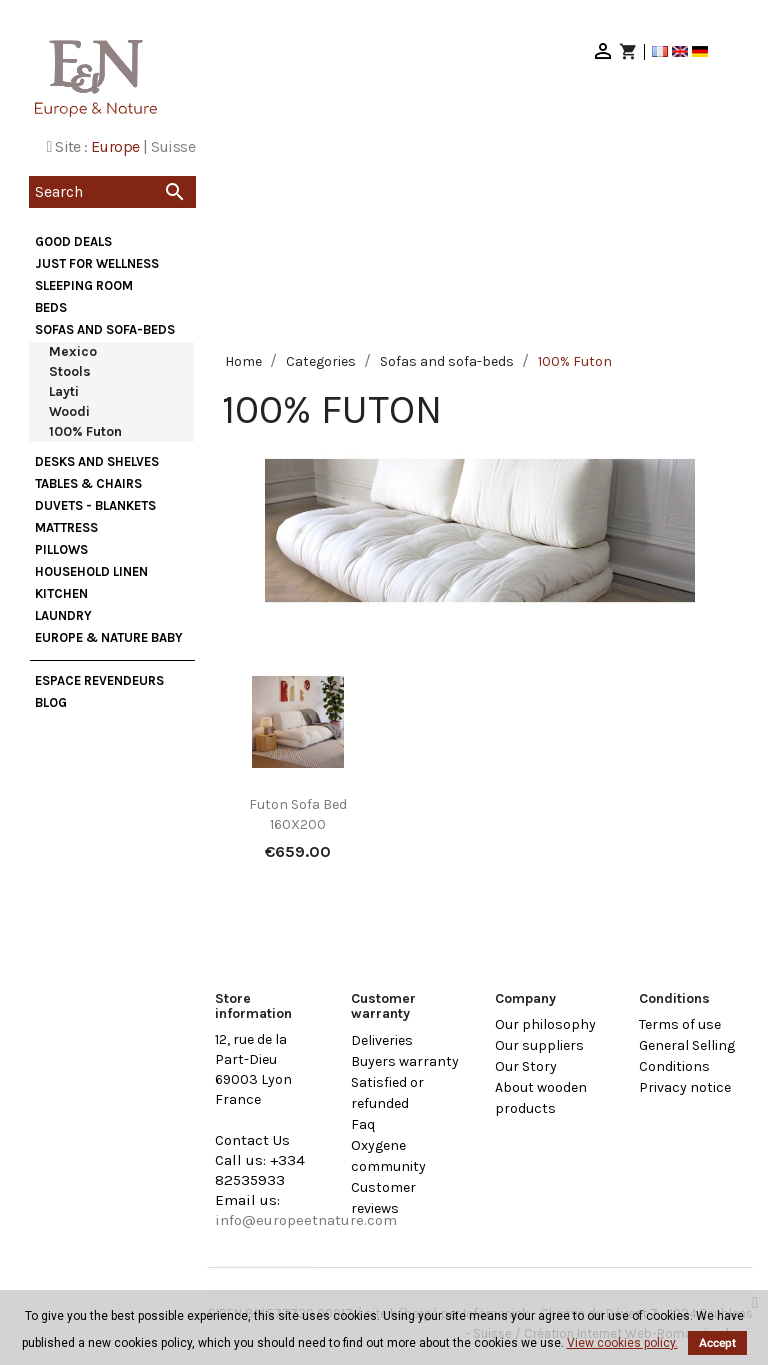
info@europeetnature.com (306, 1220)
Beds (51, 307)
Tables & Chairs (88, 483)
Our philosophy (545, 1024)
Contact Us (252, 1140)
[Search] (112, 192)
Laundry (63, 615)
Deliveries (382, 1040)
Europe (115, 146)
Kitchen (61, 593)
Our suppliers (539, 1045)
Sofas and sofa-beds (105, 329)
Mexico (73, 351)
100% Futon (85, 431)
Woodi (69, 411)
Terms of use (680, 1024)
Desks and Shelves (97, 461)
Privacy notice (685, 1087)
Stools (70, 371)
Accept (717, 1343)
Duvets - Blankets (95, 505)
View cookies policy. (622, 1343)
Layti (64, 391)
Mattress (66, 527)
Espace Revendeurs (99, 680)
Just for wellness (97, 263)
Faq (363, 1124)
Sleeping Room (84, 285)
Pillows (61, 549)
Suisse (173, 146)
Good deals (73, 241)
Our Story (526, 1066)
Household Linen (91, 571)
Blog (51, 702)
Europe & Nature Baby (109, 637)
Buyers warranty (405, 1061)
